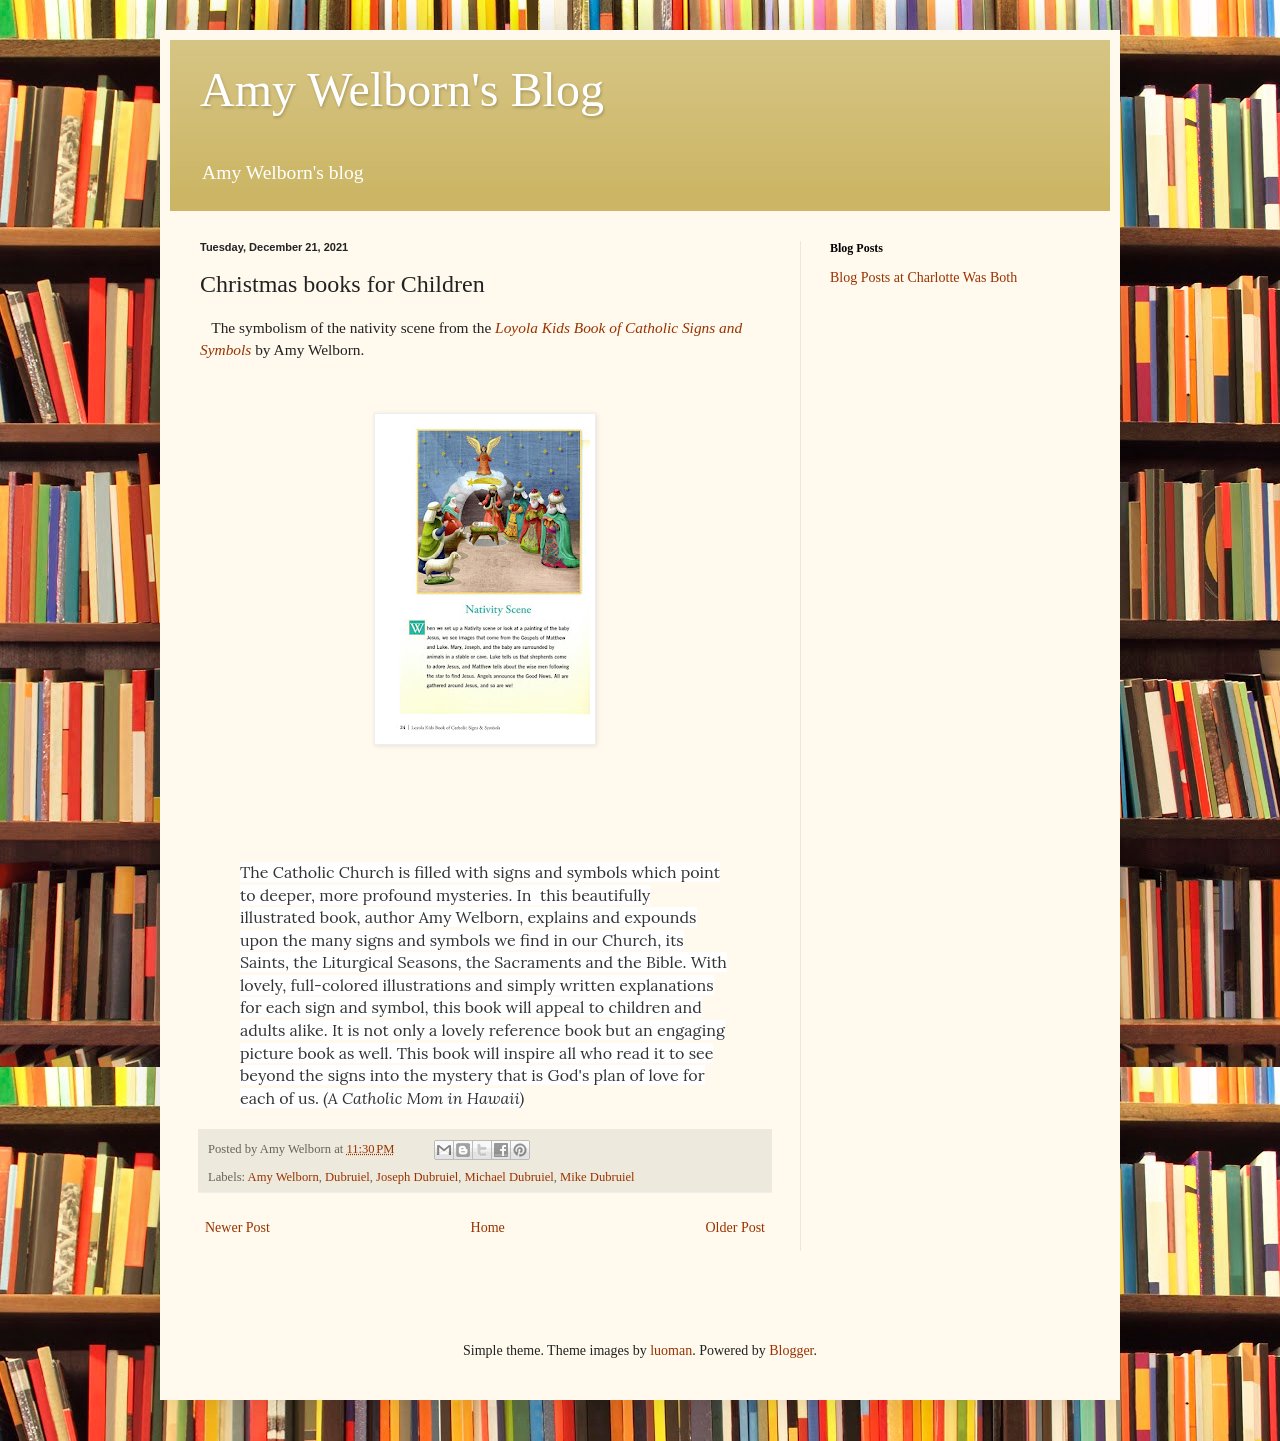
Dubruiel (347, 1177)
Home (488, 1227)
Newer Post (237, 1227)
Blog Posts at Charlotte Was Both (923, 277)
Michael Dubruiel (509, 1177)
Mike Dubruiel (597, 1177)
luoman (671, 1350)
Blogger (791, 1350)
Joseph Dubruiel (417, 1177)
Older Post (736, 1227)
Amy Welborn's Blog (402, 89)
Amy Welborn (283, 1177)
